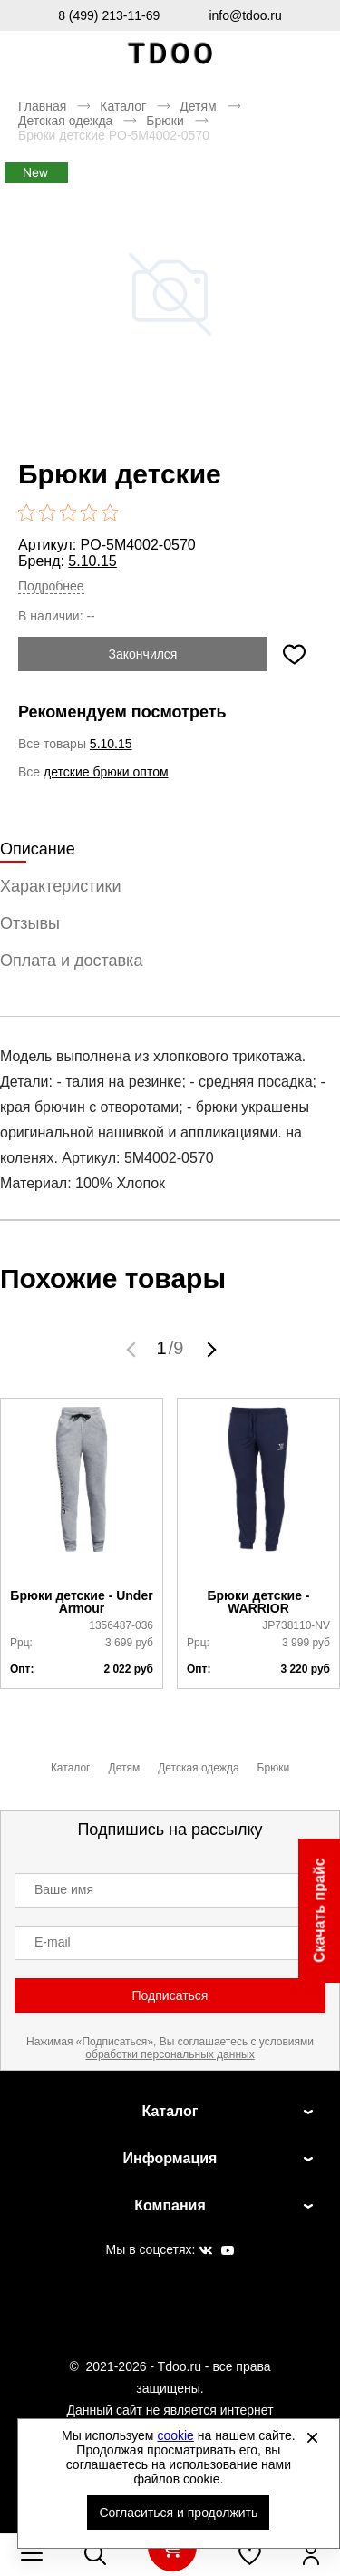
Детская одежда (65, 120)
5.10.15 (92, 561)
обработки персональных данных (169, 2054)
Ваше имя (63, 1889)
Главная (42, 106)
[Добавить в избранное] (294, 654)
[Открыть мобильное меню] (32, 2554)
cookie (175, 2435)
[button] (133, 1349)
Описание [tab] (37, 849)
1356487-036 (121, 1625)
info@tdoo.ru (245, 15)
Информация (170, 2158)
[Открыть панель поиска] (95, 2554)
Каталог (123, 106)
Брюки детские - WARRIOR (259, 1602)
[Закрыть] (312, 2437)
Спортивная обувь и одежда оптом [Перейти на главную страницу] (170, 54)
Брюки (164, 120)
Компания (170, 2205)
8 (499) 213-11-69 (109, 15)
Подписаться (170, 1995)
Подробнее (51, 586)
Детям (198, 106)
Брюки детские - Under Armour (81, 1602)
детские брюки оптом (106, 772)
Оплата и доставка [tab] (71, 960)
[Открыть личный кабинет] (311, 2554)
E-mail (52, 1942)
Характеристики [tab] (60, 886)
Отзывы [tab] (30, 923)
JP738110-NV (296, 1625)
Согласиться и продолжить (178, 2512)
